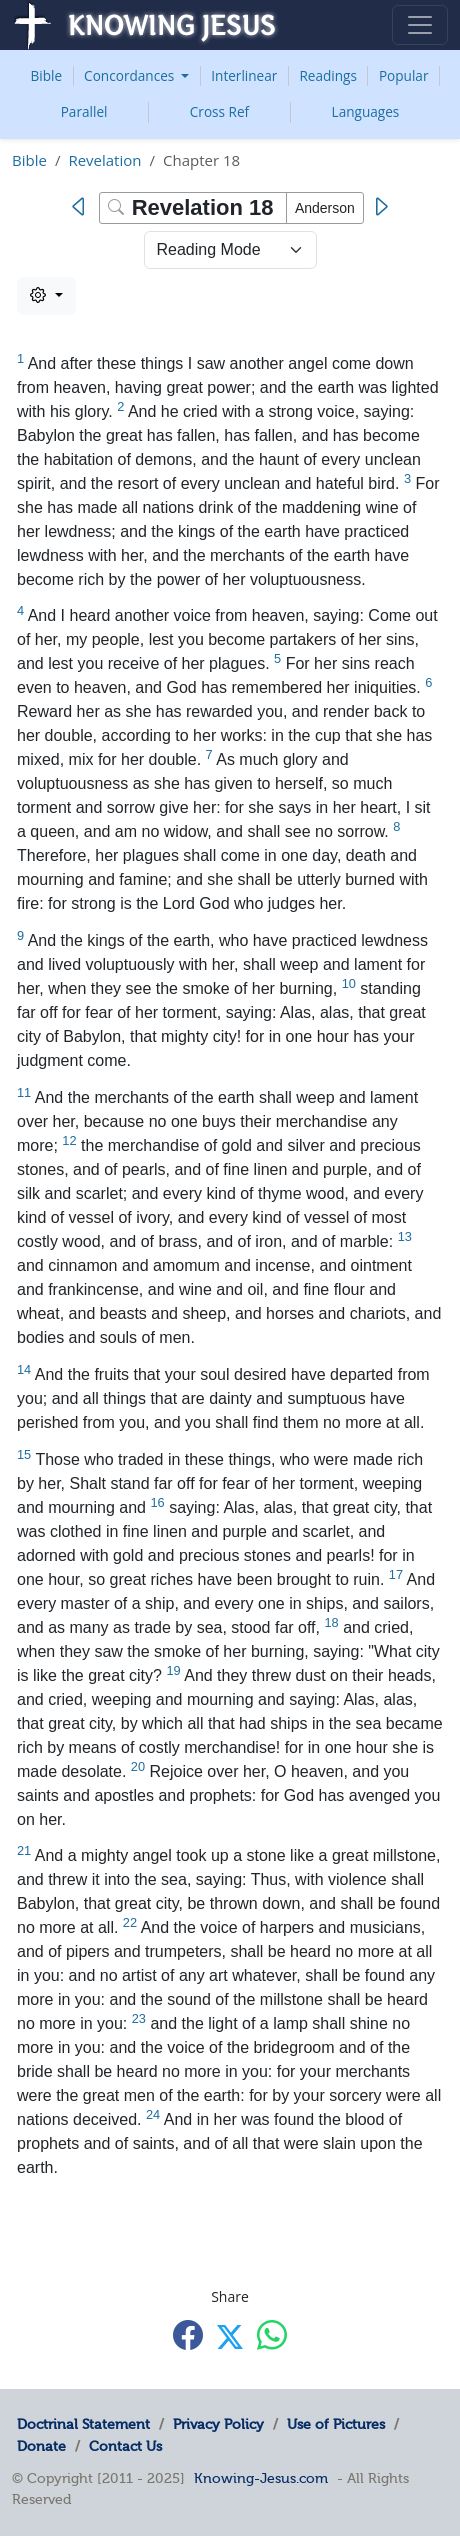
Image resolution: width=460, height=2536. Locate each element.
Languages (366, 111)
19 (173, 1670)
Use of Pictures (336, 2424)
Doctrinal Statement (83, 2424)
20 (138, 1766)
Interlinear (244, 75)
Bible (47, 75)
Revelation (104, 160)
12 (69, 1140)
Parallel (84, 111)
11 (24, 1092)
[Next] (380, 207)
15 (24, 1454)
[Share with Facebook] (188, 2334)
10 (349, 983)
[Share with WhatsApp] (272, 2334)
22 (130, 1922)
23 (139, 2018)
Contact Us (125, 2446)
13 (405, 1236)
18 (331, 1622)
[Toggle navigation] (420, 25)
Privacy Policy (218, 2424)
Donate (41, 2446)
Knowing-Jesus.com (261, 2478)
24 (153, 2114)
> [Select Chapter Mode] (230, 250)
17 (396, 1574)
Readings (328, 75)
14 (24, 1369)
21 (24, 1850)
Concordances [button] (131, 75)
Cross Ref (219, 111)
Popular (404, 75)
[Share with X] (230, 2336)
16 (157, 1502)
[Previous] (83, 207)
